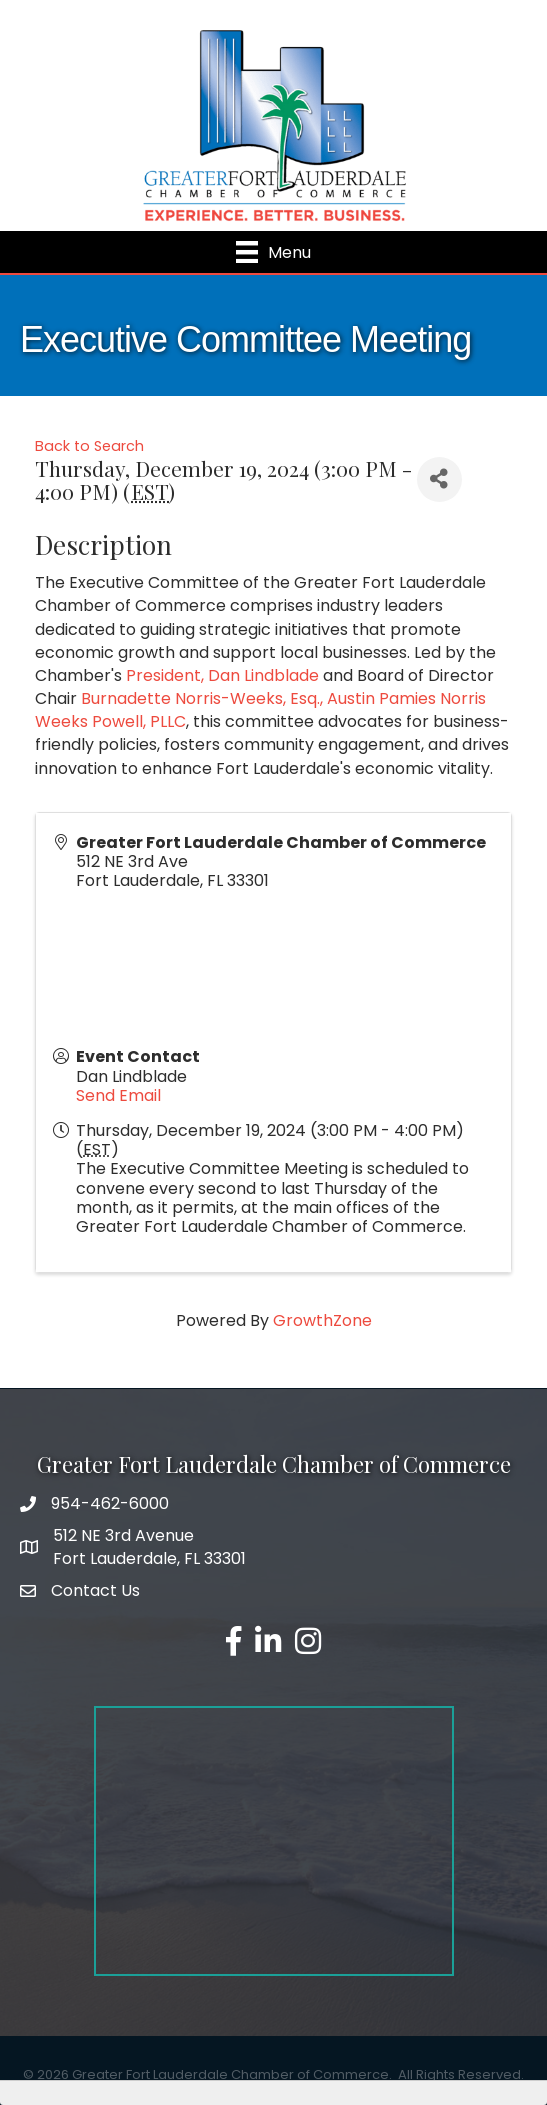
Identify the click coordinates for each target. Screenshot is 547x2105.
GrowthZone (322, 1320)
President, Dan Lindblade (222, 675)
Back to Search (89, 446)
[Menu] (273, 252)
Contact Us (95, 1590)
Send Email (118, 1095)
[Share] (439, 479)
